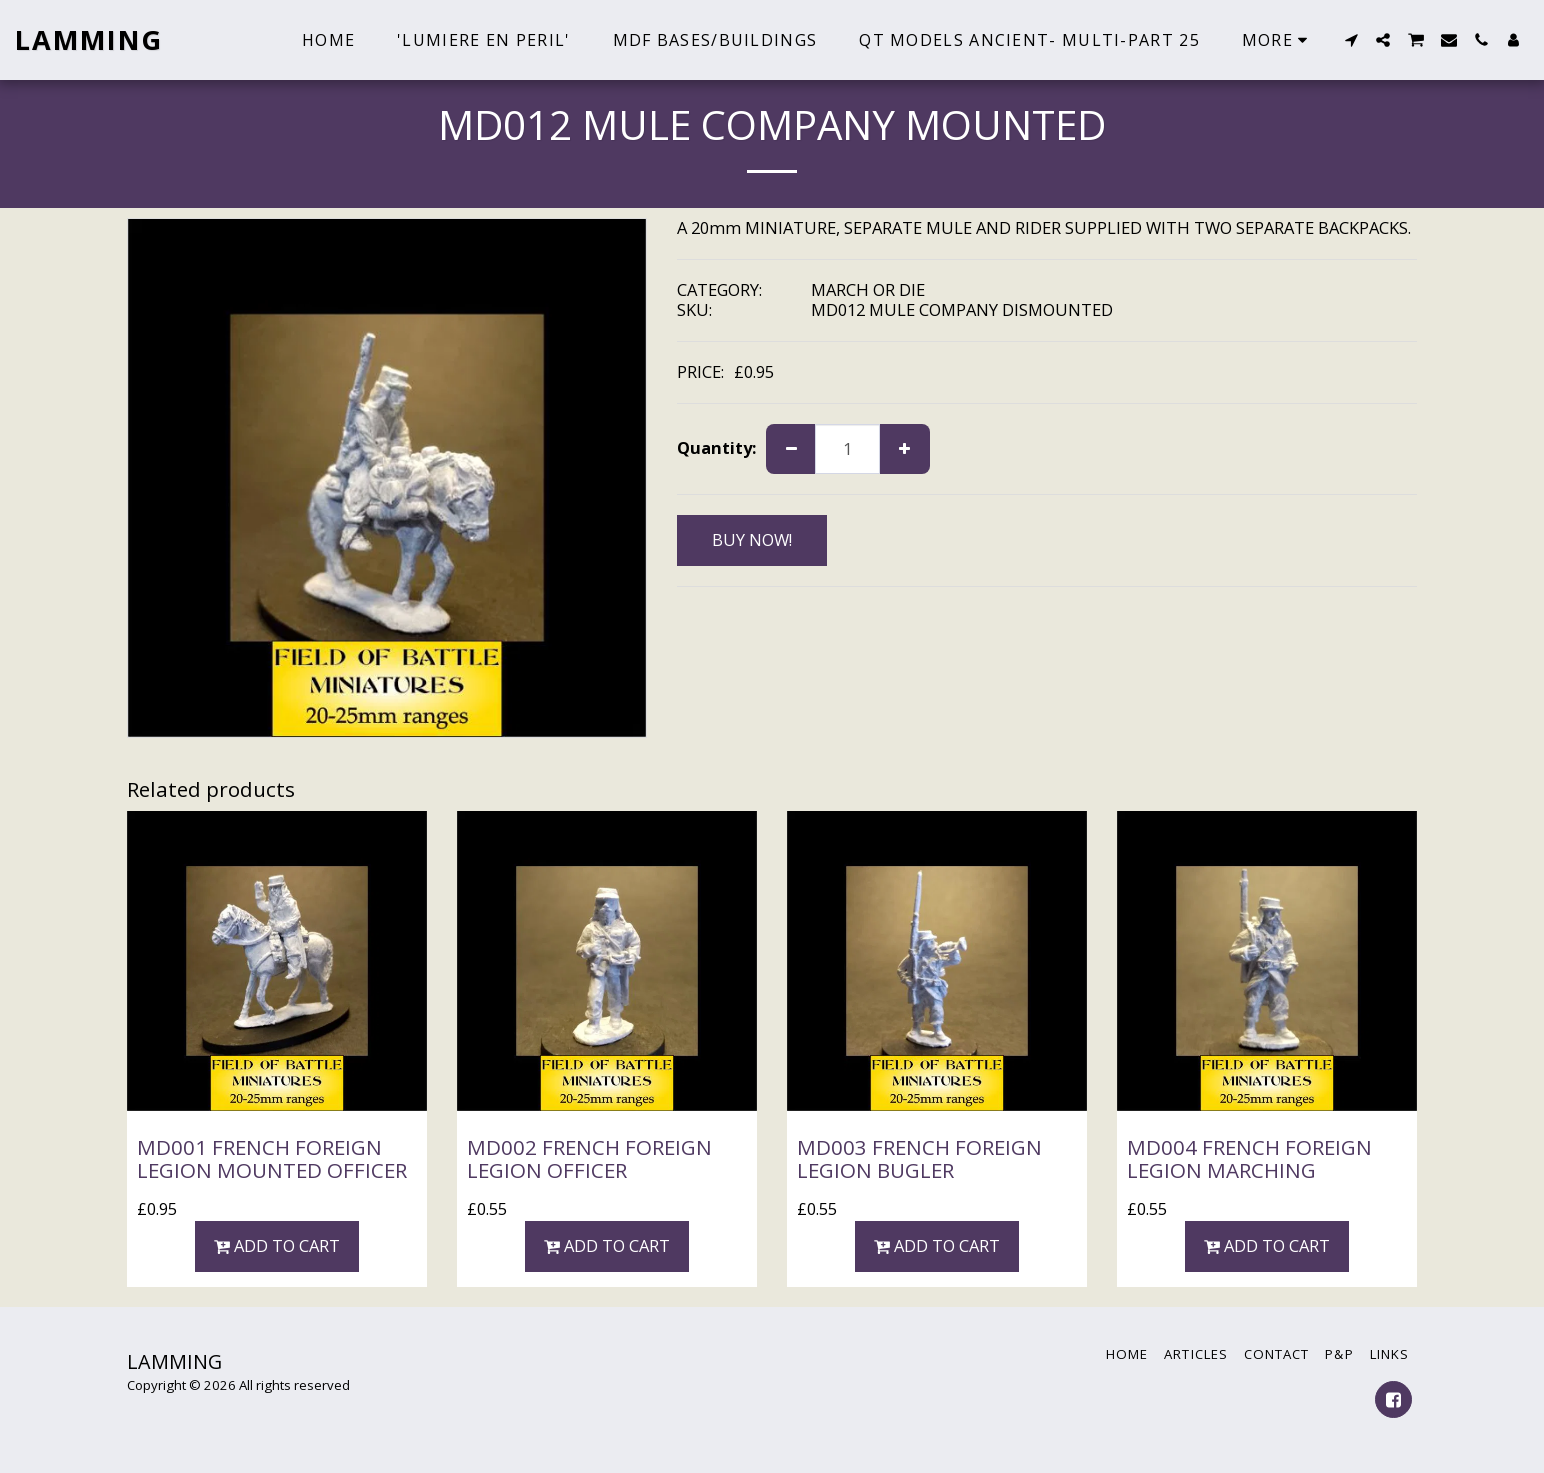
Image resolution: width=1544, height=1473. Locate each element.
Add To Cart (277, 1245)
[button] (1351, 40)
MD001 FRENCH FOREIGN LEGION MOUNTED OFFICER (272, 1158)
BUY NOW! (752, 539)
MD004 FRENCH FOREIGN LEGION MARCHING (1249, 1158)
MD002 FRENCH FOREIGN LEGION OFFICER (589, 1158)
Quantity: (716, 448)
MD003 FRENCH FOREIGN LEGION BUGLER (919, 1158)
